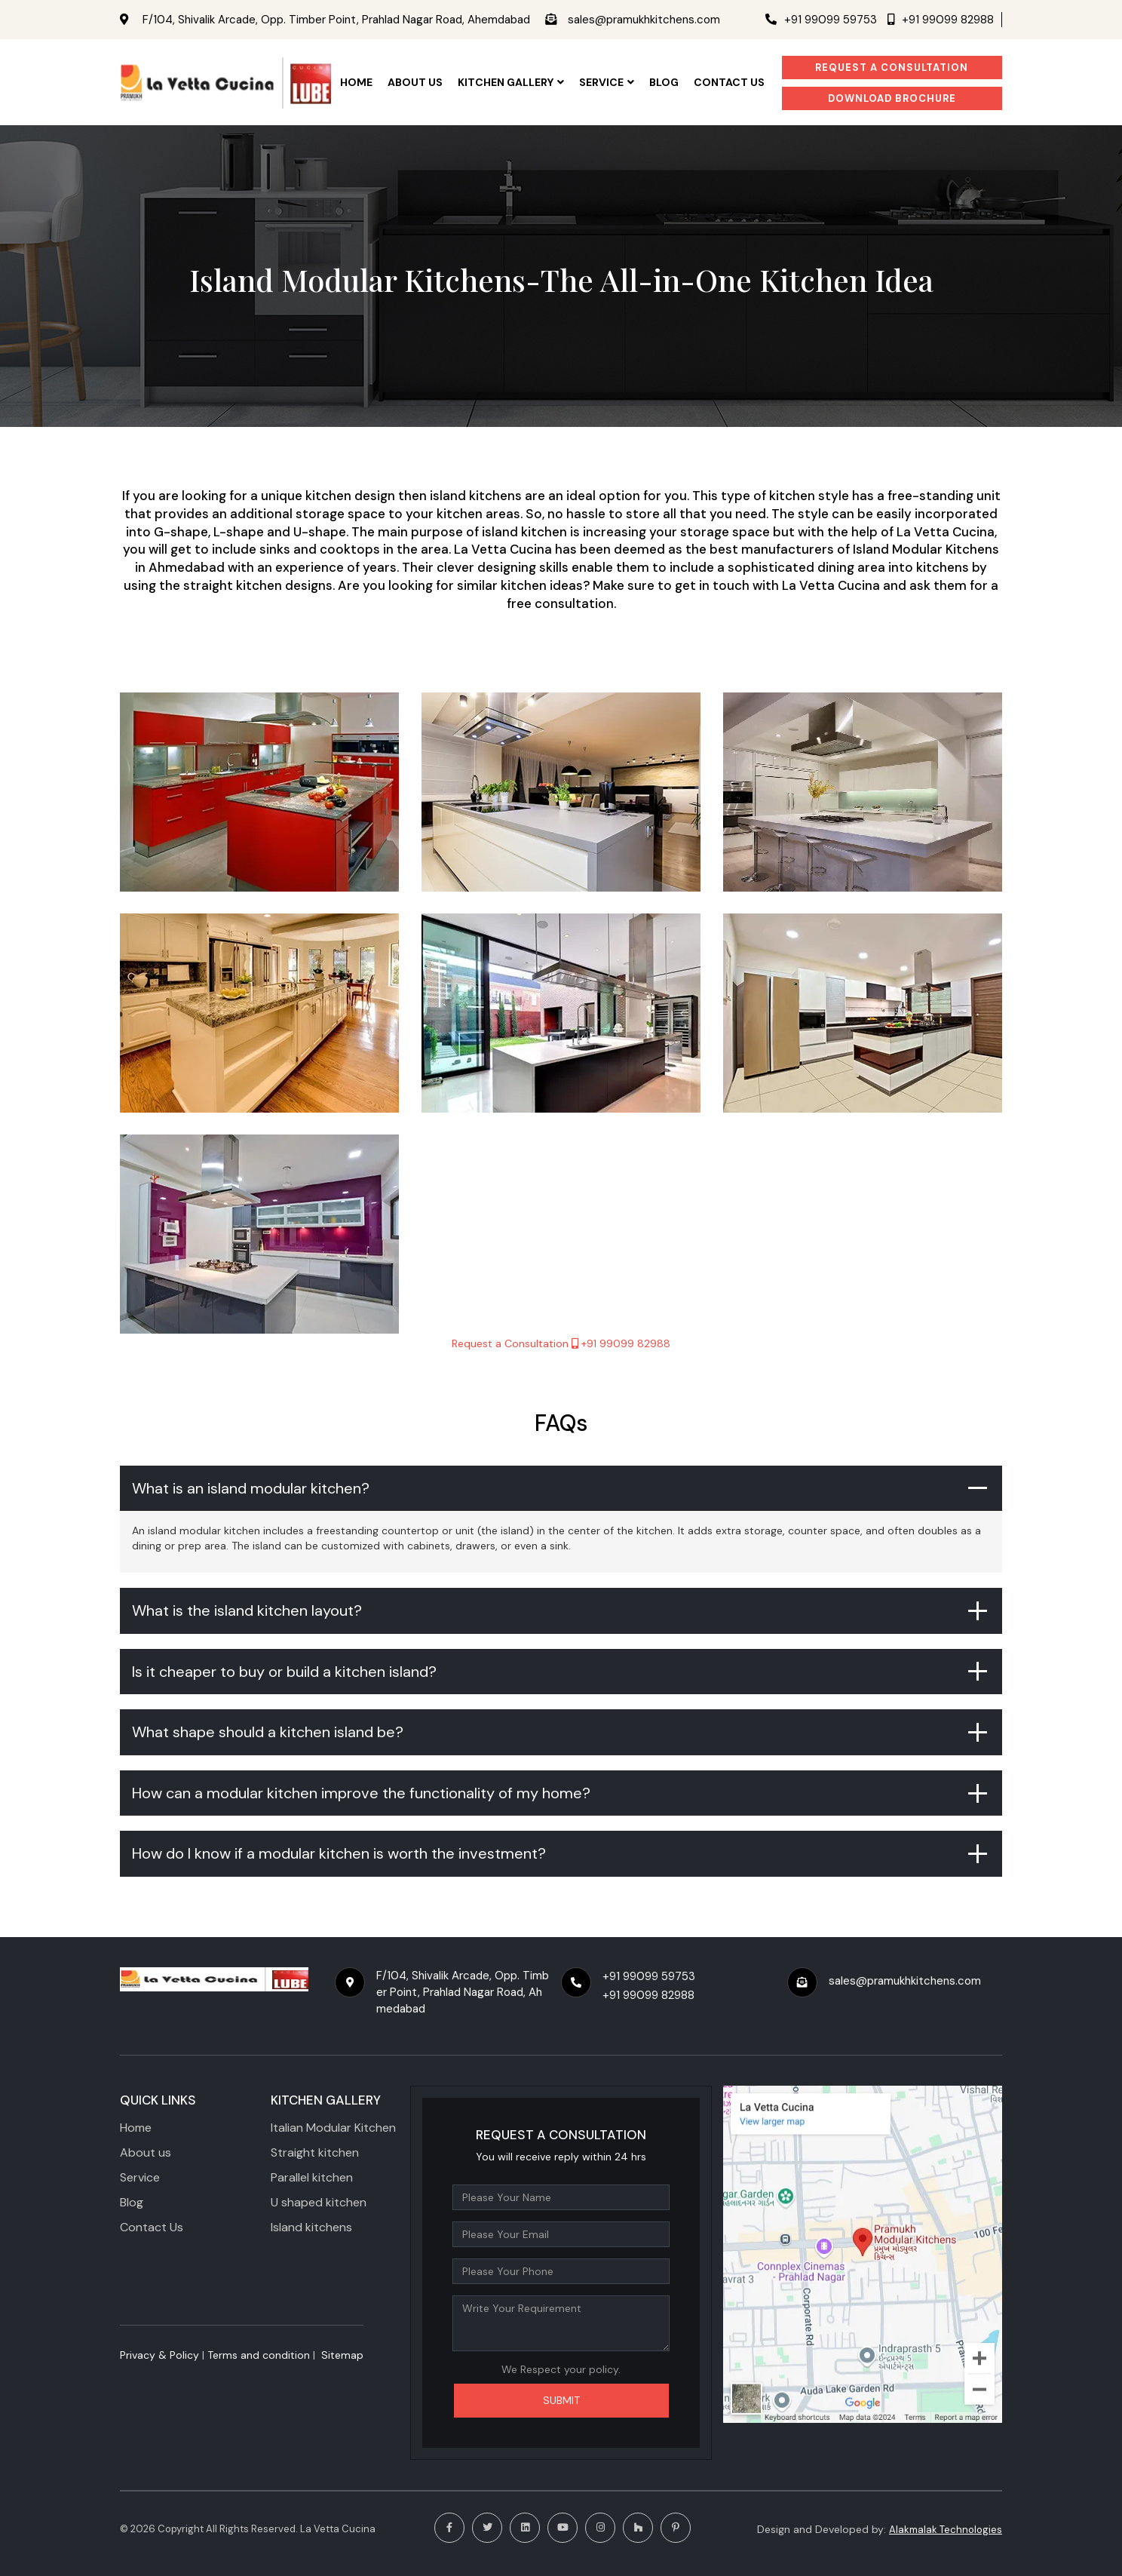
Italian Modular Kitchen (333, 2127)
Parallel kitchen (312, 2177)
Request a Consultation (891, 67)
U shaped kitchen (318, 2202)
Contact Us (151, 2227)
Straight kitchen (315, 2152)
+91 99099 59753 (821, 19)
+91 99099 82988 (940, 19)
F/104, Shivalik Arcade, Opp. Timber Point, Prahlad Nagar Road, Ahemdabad (332, 19)
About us (145, 2152)
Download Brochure (892, 98)
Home (136, 2127)
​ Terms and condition (257, 2355)
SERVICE (606, 82)
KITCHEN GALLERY (511, 82)
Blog (664, 82)
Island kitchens (311, 2227)
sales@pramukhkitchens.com (640, 19)
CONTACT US (729, 82)
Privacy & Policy (159, 2355)
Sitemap (342, 2355)
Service (140, 2177)
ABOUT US (415, 82)
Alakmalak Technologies (945, 2529)
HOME (356, 82)
